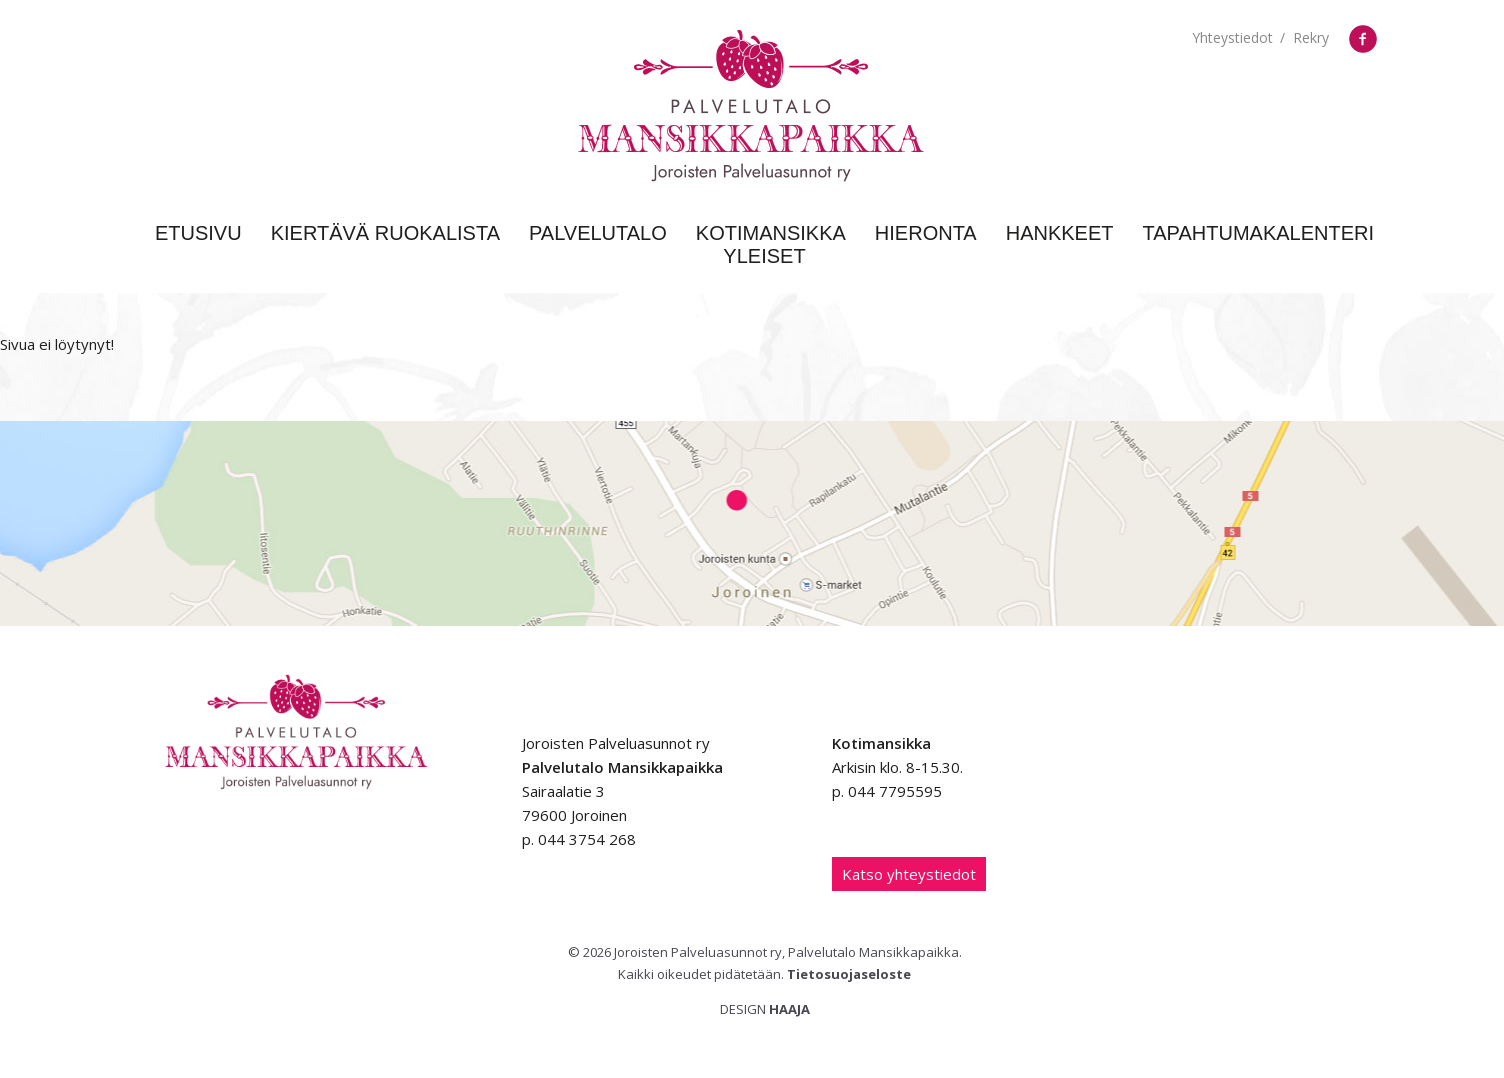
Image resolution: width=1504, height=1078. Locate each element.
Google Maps (752, 523)
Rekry (1311, 37)
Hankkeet (1060, 233)
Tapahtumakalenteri (1259, 233)
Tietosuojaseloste (849, 974)
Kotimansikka (771, 233)
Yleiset (764, 256)
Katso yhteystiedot (909, 874)
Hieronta (926, 233)
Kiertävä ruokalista (385, 233)
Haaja (789, 1009)
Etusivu (198, 233)
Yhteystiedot (1232, 37)
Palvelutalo (598, 233)
